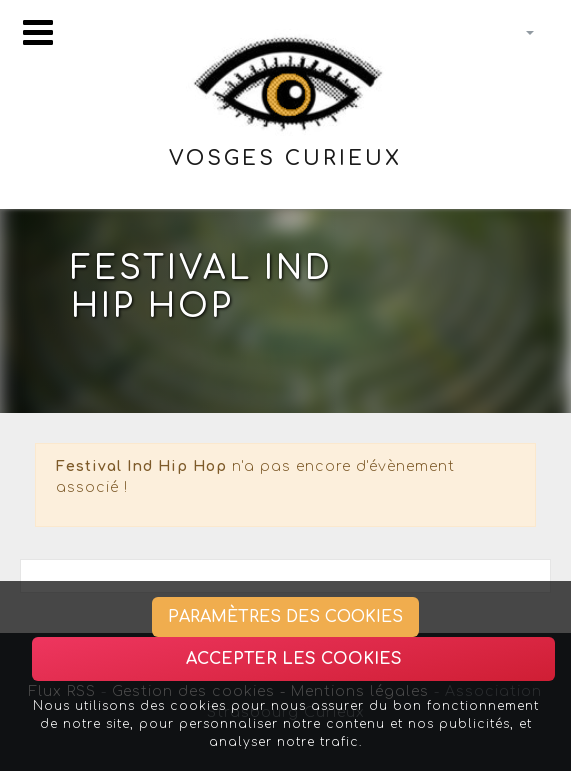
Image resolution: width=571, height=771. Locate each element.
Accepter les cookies (294, 659)
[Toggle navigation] (38, 32)
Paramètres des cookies (285, 617)
